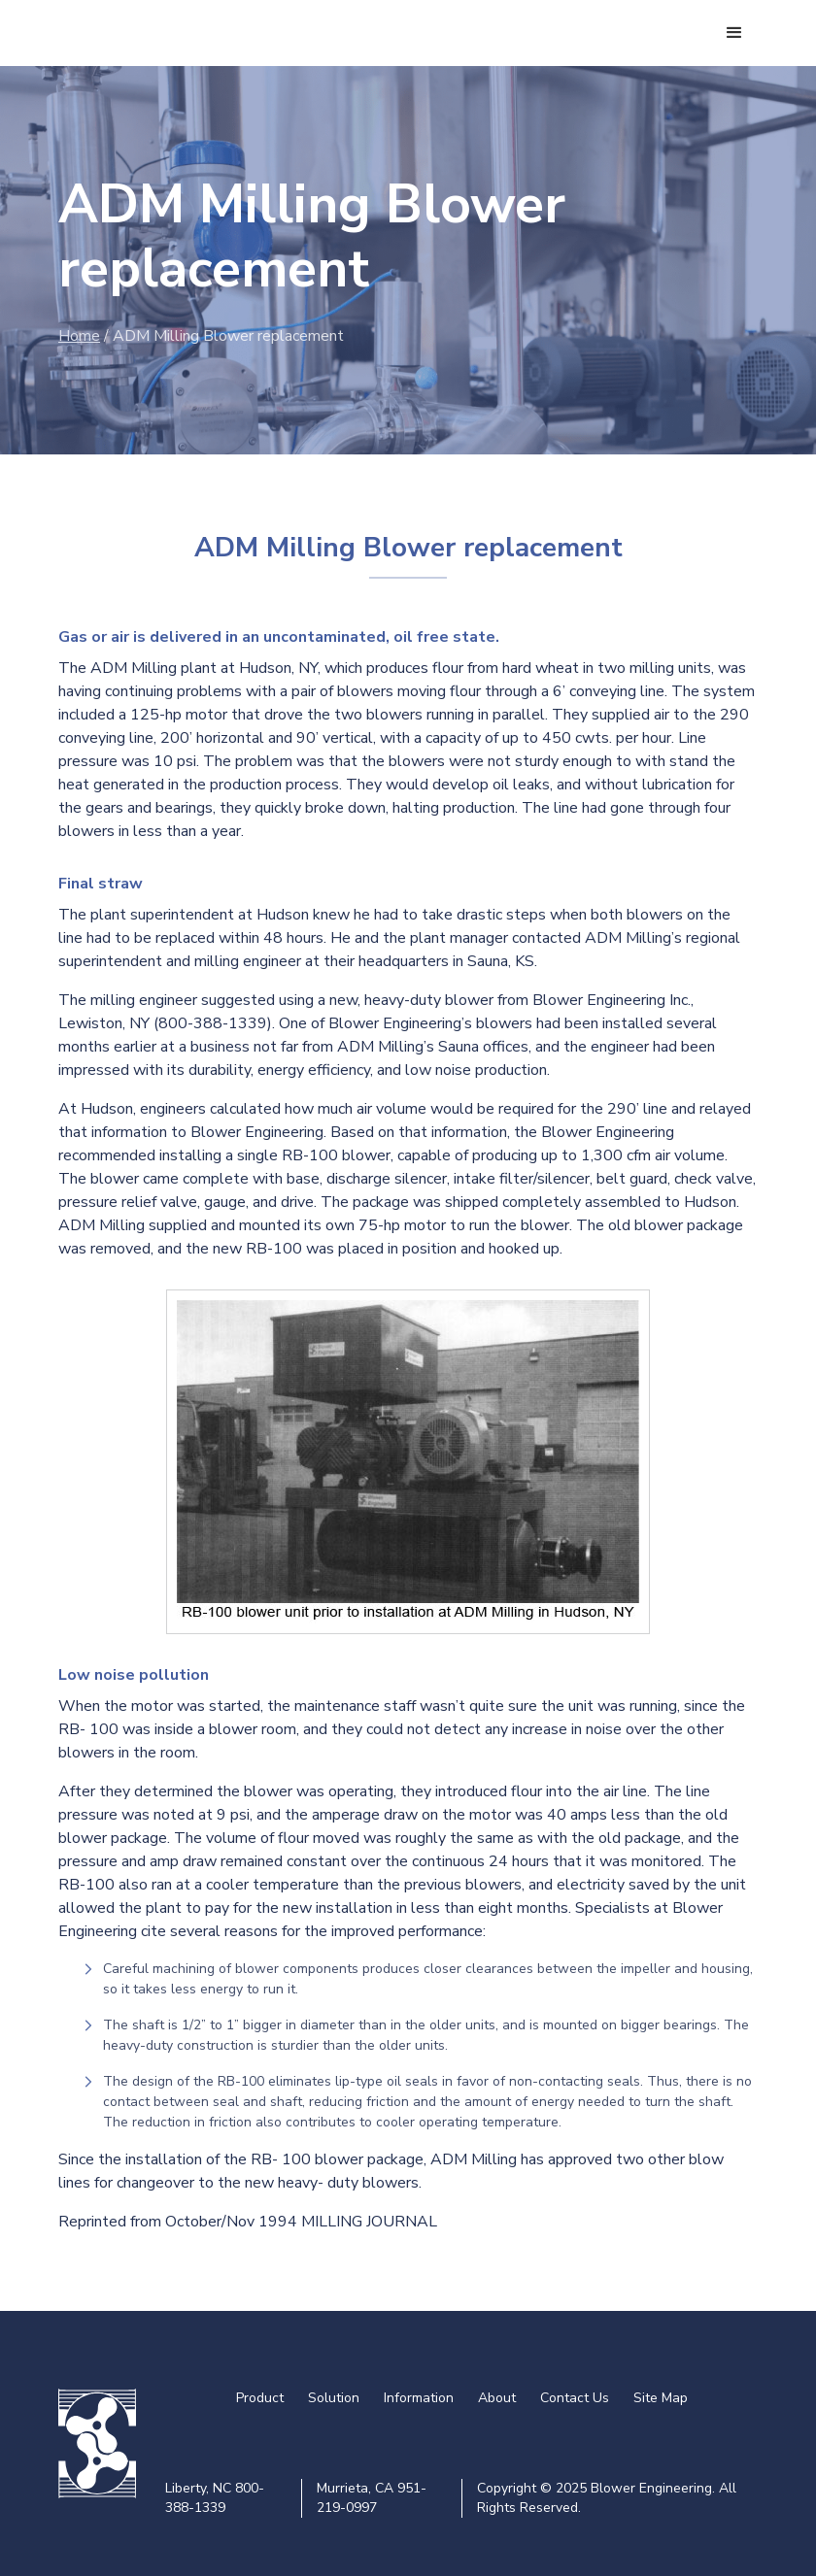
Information (419, 2398)
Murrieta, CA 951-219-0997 (371, 2498)
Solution (333, 2398)
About (497, 2398)
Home (79, 336)
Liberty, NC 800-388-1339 (214, 2498)
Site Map (660, 2398)
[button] (734, 33)
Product (260, 2398)
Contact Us (574, 2398)
